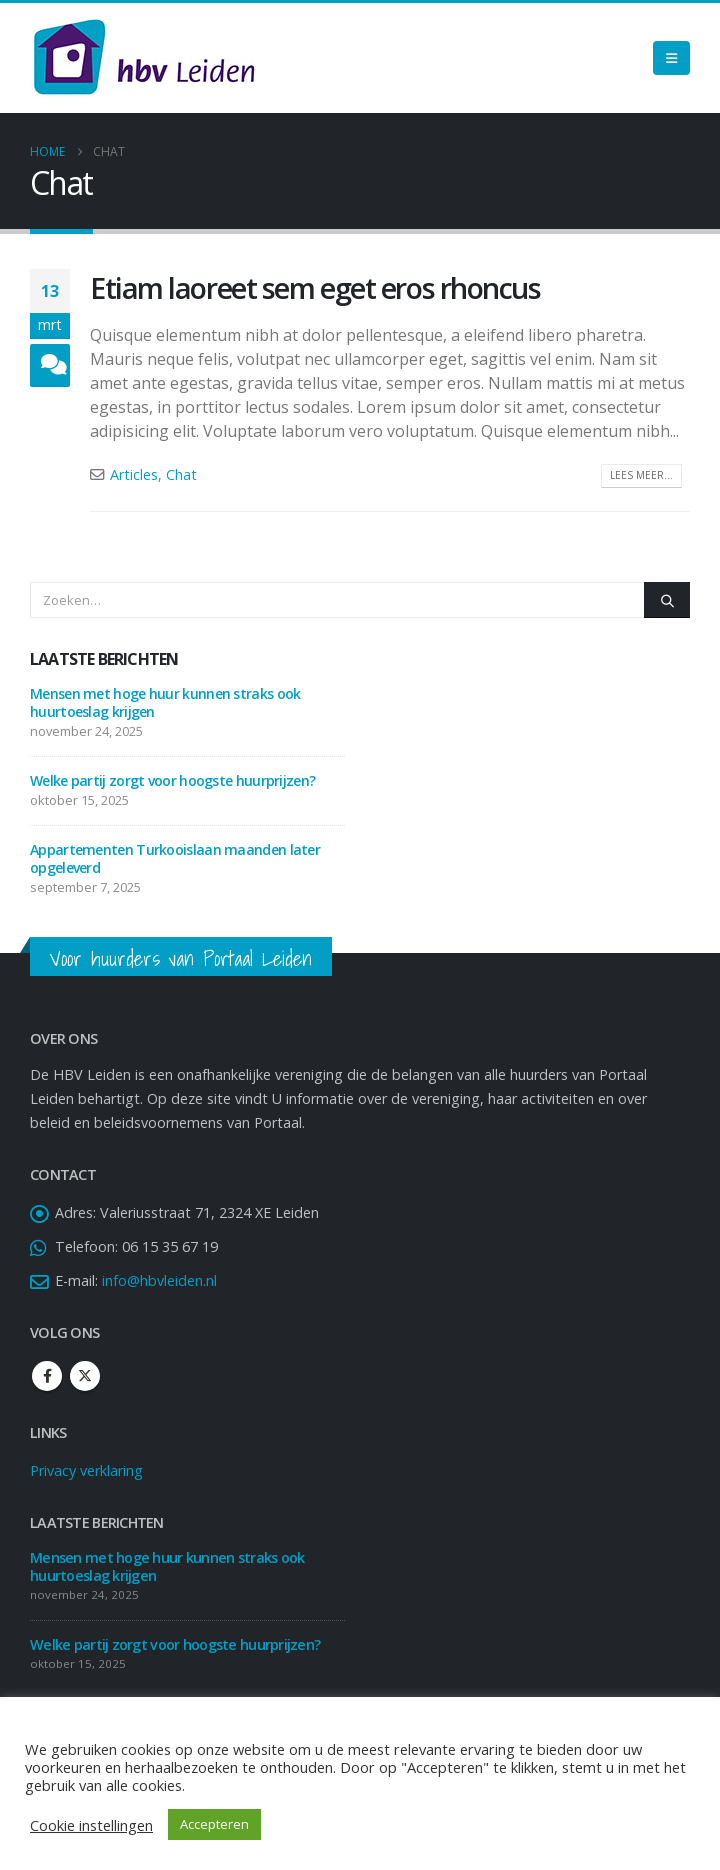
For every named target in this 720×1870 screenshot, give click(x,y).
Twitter (85, 1376)
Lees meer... (641, 475)
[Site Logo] (144, 58)
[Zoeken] (667, 600)
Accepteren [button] (214, 1824)
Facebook (47, 1376)
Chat (181, 474)
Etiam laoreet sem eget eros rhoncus (315, 287)
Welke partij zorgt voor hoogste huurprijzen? (172, 780)
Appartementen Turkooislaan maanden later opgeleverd (175, 858)
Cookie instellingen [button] (91, 1825)
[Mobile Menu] (671, 58)
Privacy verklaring (86, 1470)
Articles (134, 474)
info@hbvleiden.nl (159, 1280)
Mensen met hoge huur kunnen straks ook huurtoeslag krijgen (165, 702)
